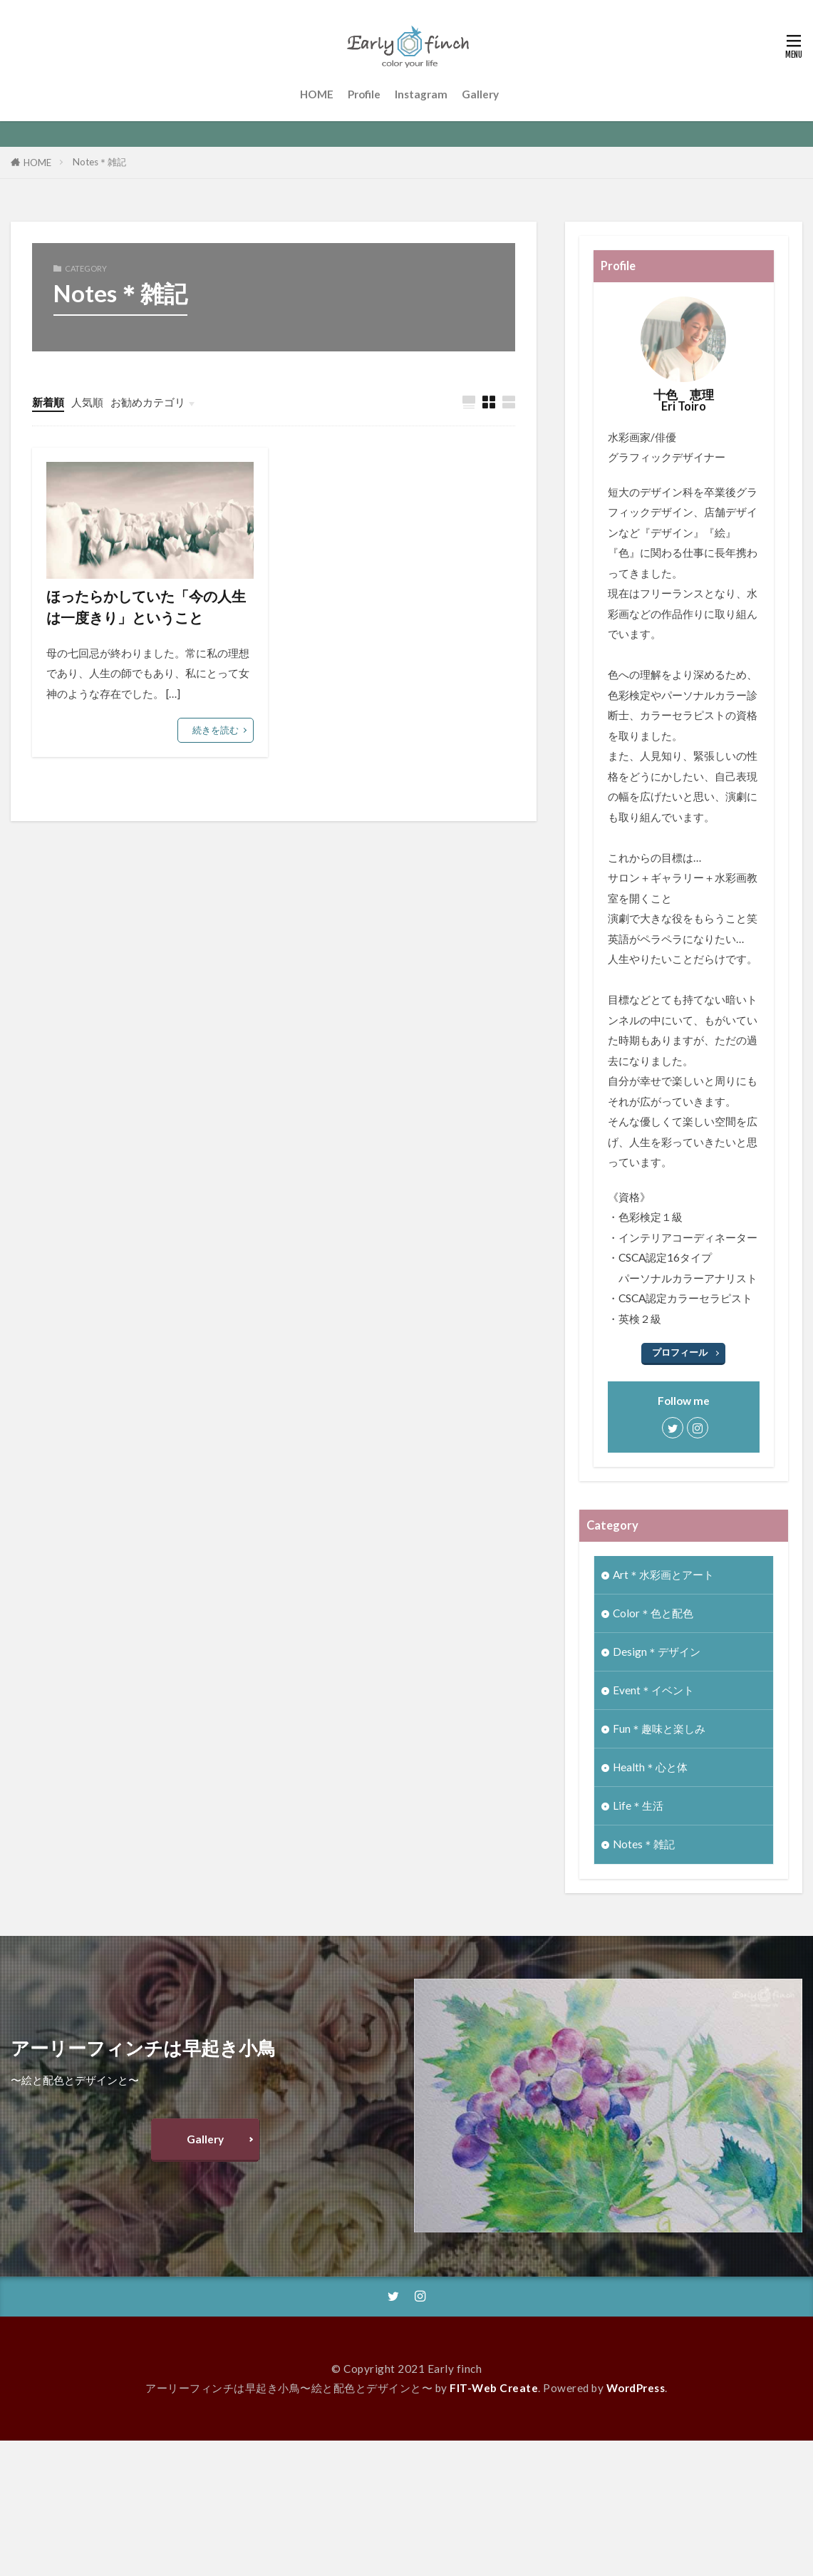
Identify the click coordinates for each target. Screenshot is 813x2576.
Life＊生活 (638, 1805)
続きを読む (215, 730)
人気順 (87, 402)
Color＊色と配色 (653, 1613)
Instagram (421, 94)
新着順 (48, 402)
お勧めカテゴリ (147, 402)
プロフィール (680, 1352)
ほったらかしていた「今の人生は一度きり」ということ (146, 606)
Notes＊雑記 (99, 162)
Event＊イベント (653, 1690)
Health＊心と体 (650, 1767)
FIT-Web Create (494, 2387)
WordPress (636, 2387)
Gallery (480, 94)
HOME (316, 94)
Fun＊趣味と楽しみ (659, 1728)
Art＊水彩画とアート (663, 1574)
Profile (364, 94)
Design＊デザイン (656, 1651)
